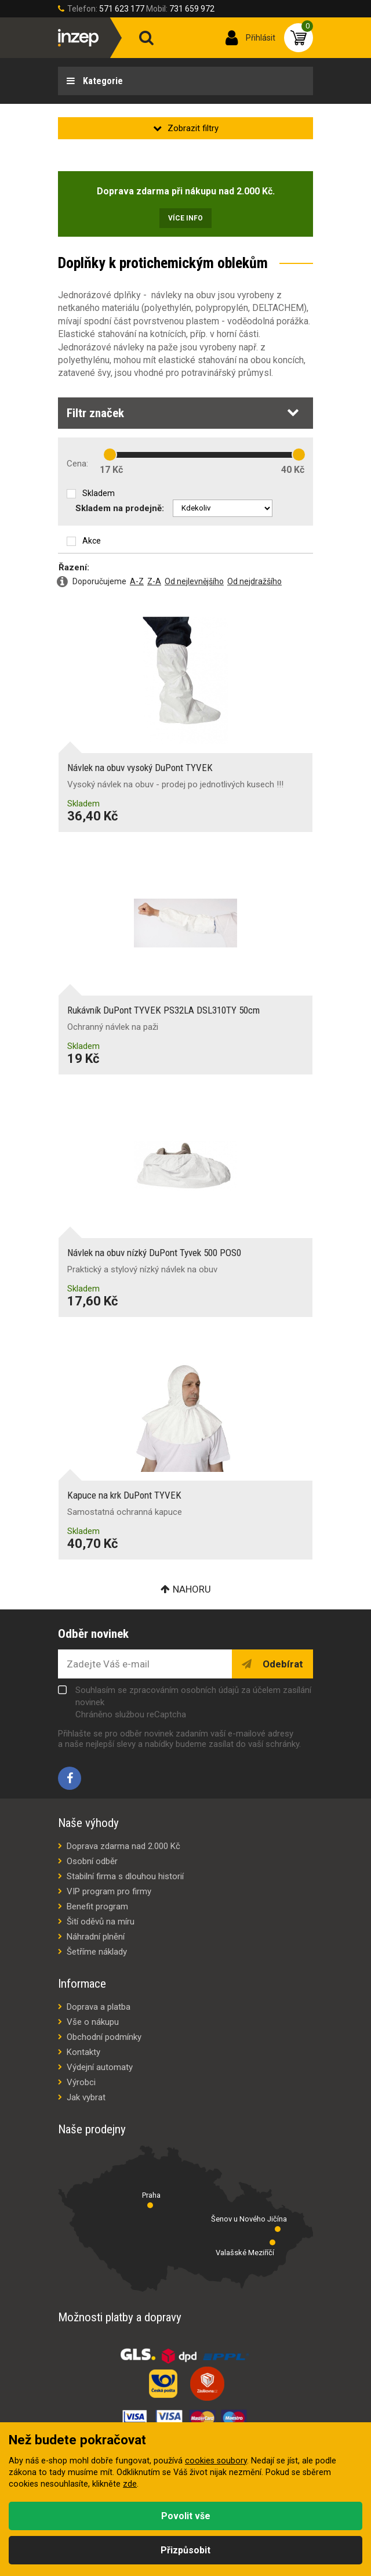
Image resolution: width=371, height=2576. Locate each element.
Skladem (98, 493)
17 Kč (111, 469)
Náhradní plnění (96, 1936)
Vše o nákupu (93, 2022)
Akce (91, 540)
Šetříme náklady (97, 1952)
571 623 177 (121, 8)
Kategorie (102, 80)
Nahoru (192, 1589)
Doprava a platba (98, 2007)
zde (130, 2484)
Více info (185, 218)
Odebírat (281, 1664)
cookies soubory (216, 2461)
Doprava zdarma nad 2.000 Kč (123, 1846)
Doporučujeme (99, 581)
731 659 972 (191, 8)
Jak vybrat (86, 2097)
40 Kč (292, 469)
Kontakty (83, 2052)
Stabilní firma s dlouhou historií (125, 1876)
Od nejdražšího (254, 581)
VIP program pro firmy (109, 1891)
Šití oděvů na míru (100, 1921)
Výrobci (81, 2082)
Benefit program (97, 1906)
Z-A (154, 581)
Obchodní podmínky (104, 2037)
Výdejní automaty (100, 2067)
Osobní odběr (92, 1861)
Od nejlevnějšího (194, 581)
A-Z (137, 581)
